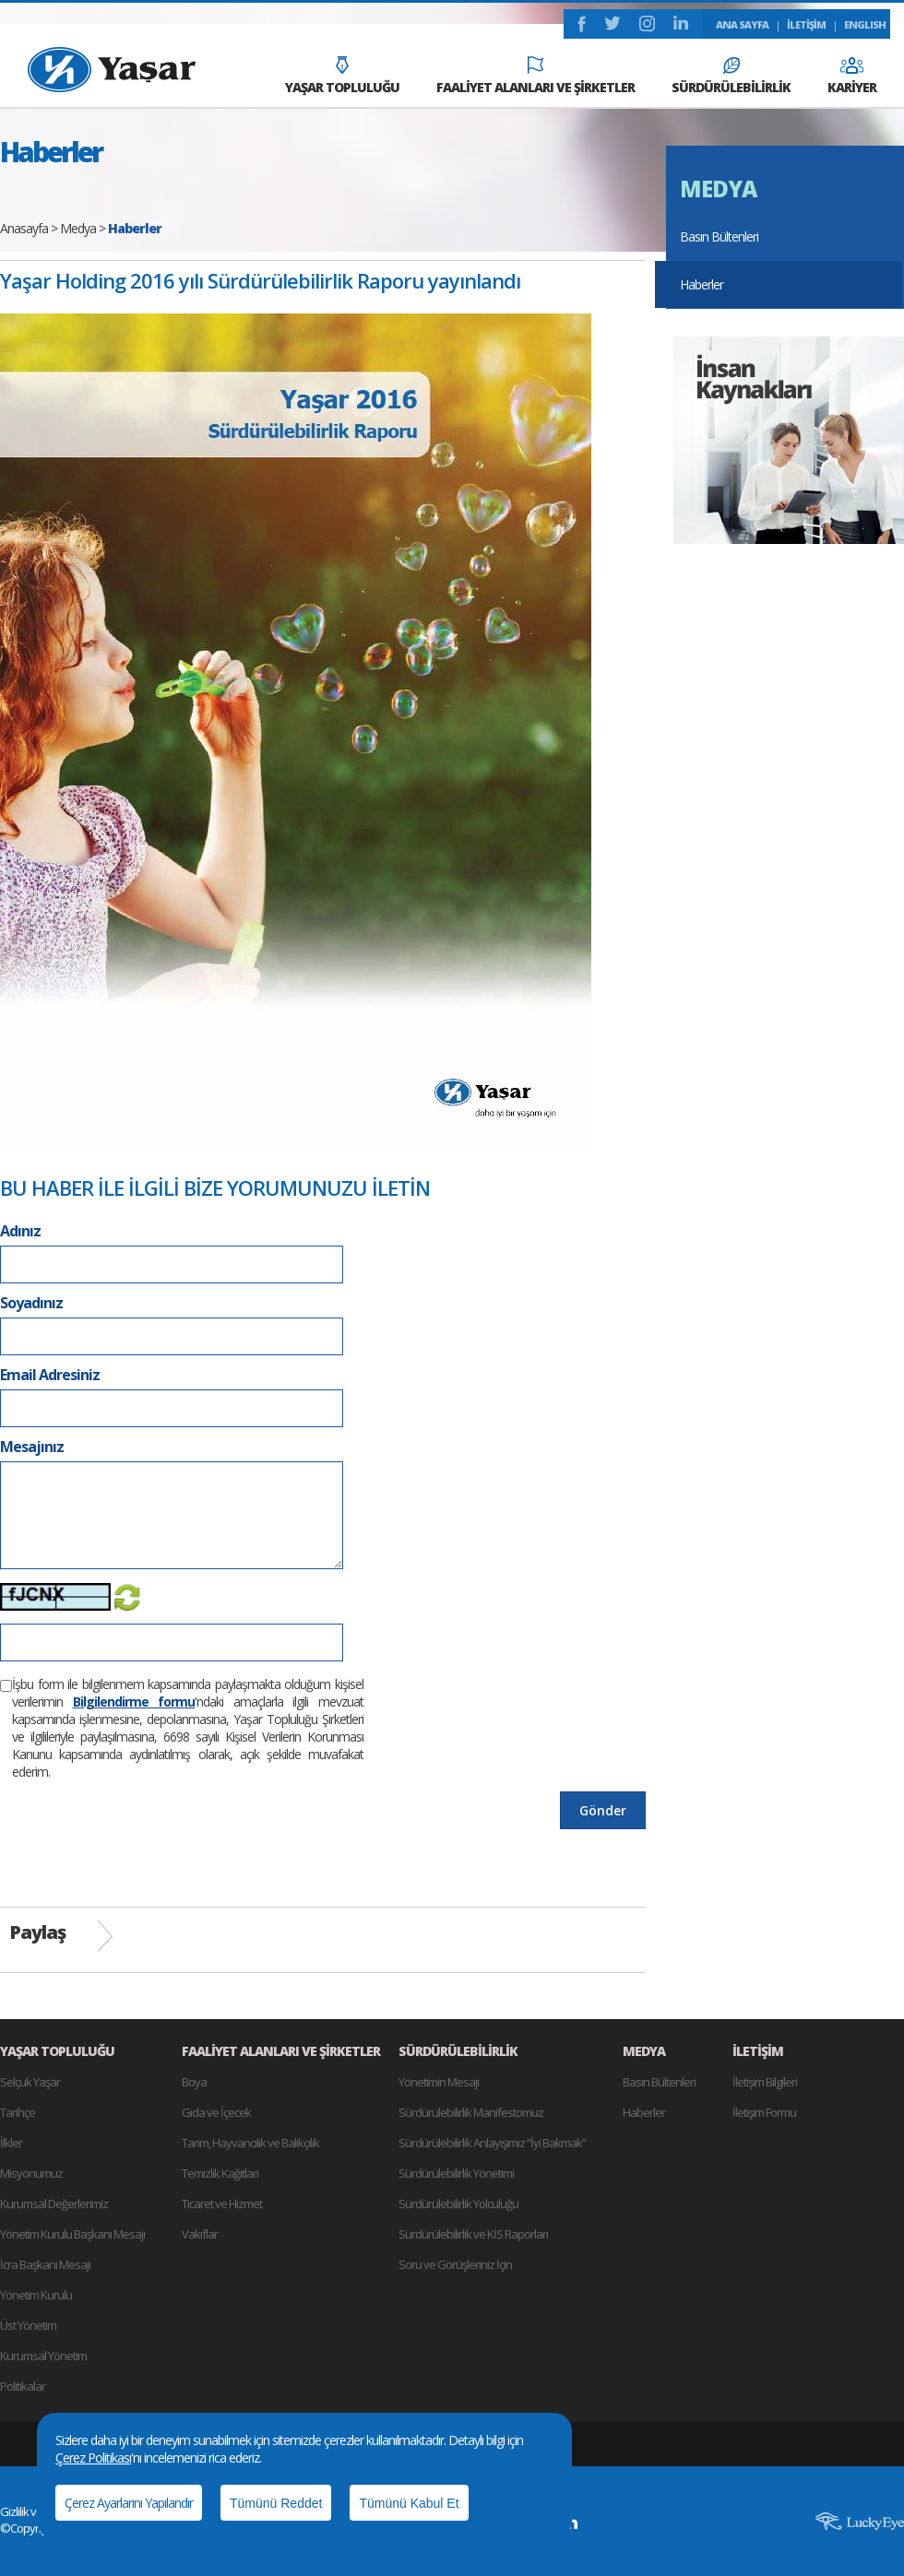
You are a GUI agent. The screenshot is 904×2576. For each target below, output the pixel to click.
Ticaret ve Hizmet (222, 2203)
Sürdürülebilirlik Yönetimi (456, 2173)
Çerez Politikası (93, 2457)
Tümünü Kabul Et (408, 2503)
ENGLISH (865, 24)
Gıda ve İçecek (216, 2112)
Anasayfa (24, 228)
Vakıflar (200, 2234)
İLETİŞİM (806, 24)
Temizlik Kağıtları (220, 2173)
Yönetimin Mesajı (438, 2082)
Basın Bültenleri (719, 236)
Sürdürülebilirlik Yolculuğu (458, 2203)
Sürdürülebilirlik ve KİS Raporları (473, 2234)
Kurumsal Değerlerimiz (54, 2203)
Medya (78, 228)
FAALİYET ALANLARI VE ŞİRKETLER (535, 76)
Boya (194, 2082)
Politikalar (22, 2386)
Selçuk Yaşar (30, 2082)
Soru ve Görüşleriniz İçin (455, 2264)
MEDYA (718, 188)
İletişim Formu (764, 2112)
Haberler (701, 284)
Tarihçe (17, 2112)
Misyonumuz (31, 2173)
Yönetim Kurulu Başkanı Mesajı (72, 2234)
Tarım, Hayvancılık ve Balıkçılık (250, 2142)
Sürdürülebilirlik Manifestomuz (470, 2112)
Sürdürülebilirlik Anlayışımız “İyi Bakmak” (492, 2142)
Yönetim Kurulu (36, 2294)
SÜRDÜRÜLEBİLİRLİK (731, 76)
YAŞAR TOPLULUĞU (342, 76)
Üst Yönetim (28, 2325)
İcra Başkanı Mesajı (45, 2264)
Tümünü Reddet (276, 2503)
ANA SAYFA (742, 24)
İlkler (11, 2142)
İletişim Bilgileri (764, 2082)
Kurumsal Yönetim (43, 2355)
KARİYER (851, 76)
